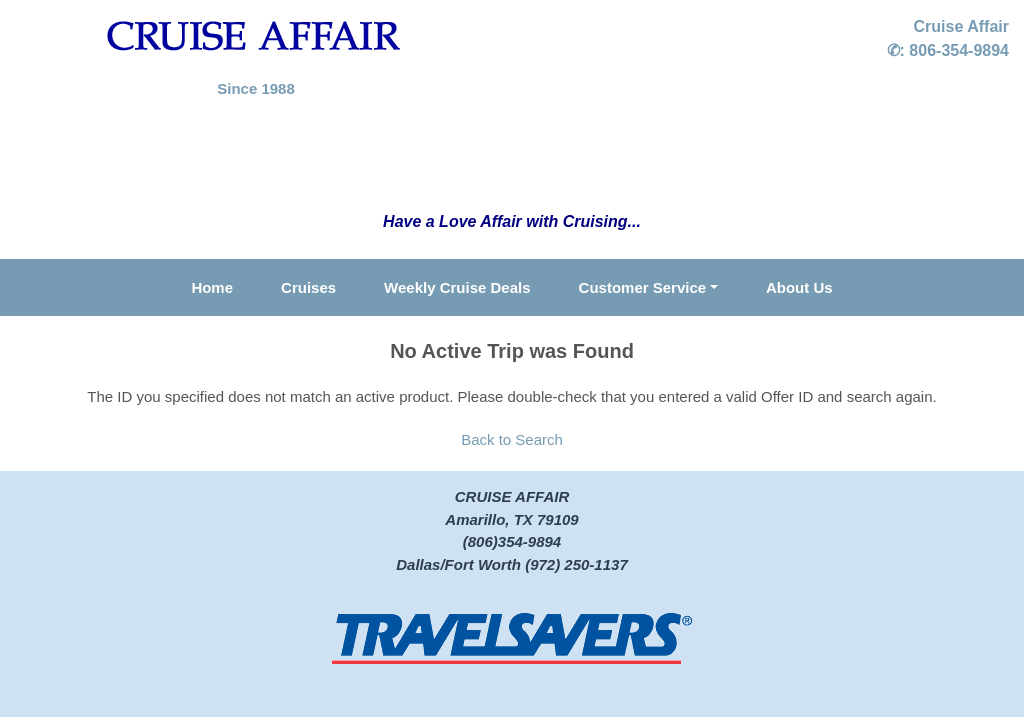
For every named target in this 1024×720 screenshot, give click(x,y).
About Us (799, 287)
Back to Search (512, 439)
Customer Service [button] (643, 287)
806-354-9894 (959, 50)
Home (212, 287)
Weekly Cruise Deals (457, 287)
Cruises (308, 287)
